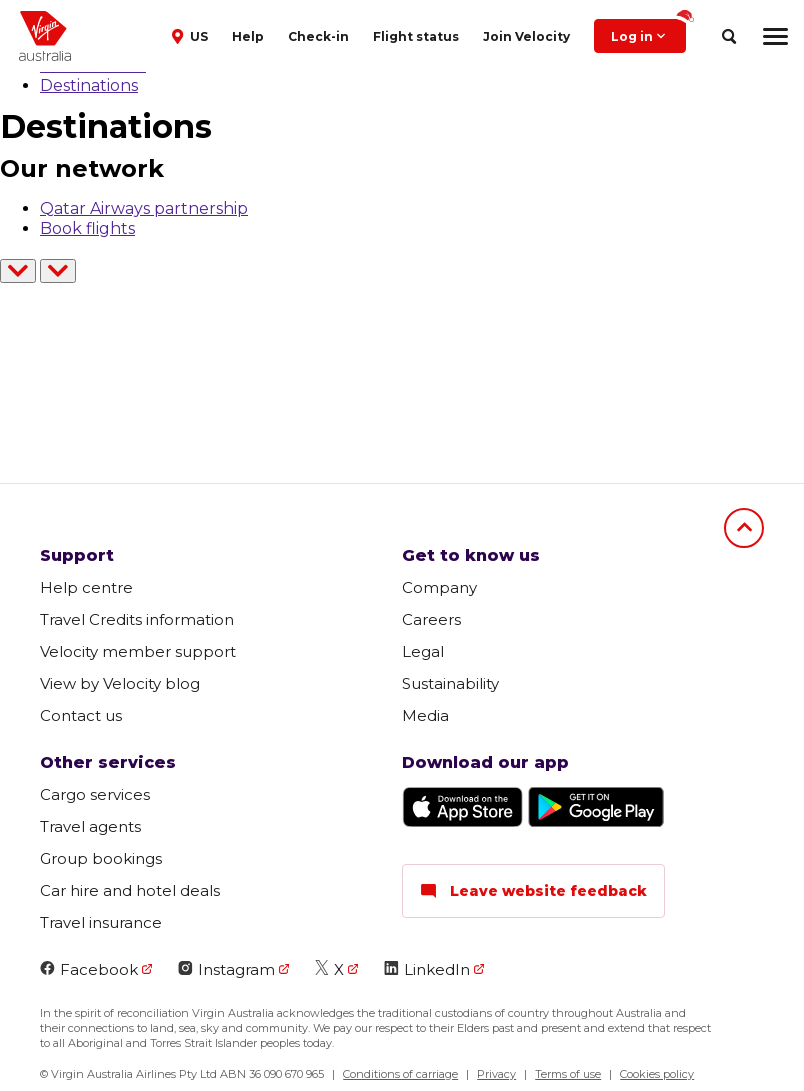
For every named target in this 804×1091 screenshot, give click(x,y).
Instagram (226, 969)
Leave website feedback (533, 891)
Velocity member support (138, 651)
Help (248, 36)
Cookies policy (657, 1074)
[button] (192, 35)
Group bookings (101, 858)
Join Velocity (526, 36)
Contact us (81, 715)
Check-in (318, 36)
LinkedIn (427, 969)
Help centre (86, 587)
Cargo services (95, 794)
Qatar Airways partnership (144, 208)
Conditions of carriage (400, 1074)
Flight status (416, 36)
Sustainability (450, 683)
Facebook (89, 969)
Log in (648, 31)
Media (425, 715)
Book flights (87, 228)
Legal (423, 651)
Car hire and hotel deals (130, 890)
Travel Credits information (137, 619)
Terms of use (568, 1074)
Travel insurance (101, 922)
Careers (431, 619)
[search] (728, 36)
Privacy (496, 1074)
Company (439, 587)
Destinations (89, 85)
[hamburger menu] (775, 36)
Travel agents (90, 826)
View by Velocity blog (120, 683)
